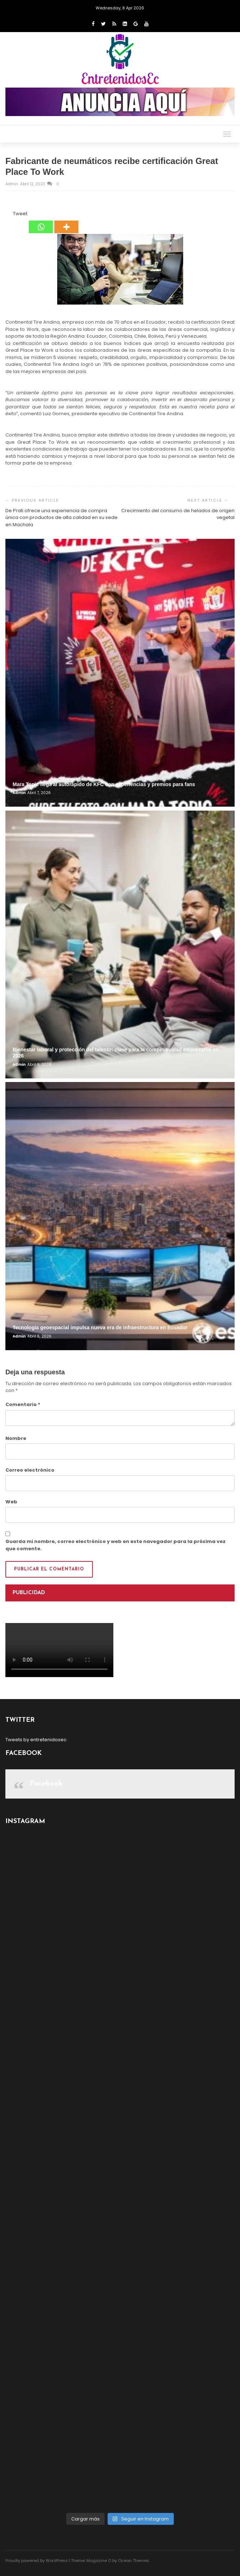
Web (11, 1501)
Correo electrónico (29, 1470)
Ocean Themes (133, 2560)
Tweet (20, 213)
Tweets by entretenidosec (36, 1739)
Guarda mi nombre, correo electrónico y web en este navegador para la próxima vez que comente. (115, 1545)
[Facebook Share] (6, 215)
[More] (66, 221)
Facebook (46, 1783)
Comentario (22, 1404)
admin (12, 184)
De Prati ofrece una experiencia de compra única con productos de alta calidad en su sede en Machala (61, 517)
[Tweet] (10, 215)
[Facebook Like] (8, 215)
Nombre (15, 1438)
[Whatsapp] (41, 221)
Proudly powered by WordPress (36, 2560)
